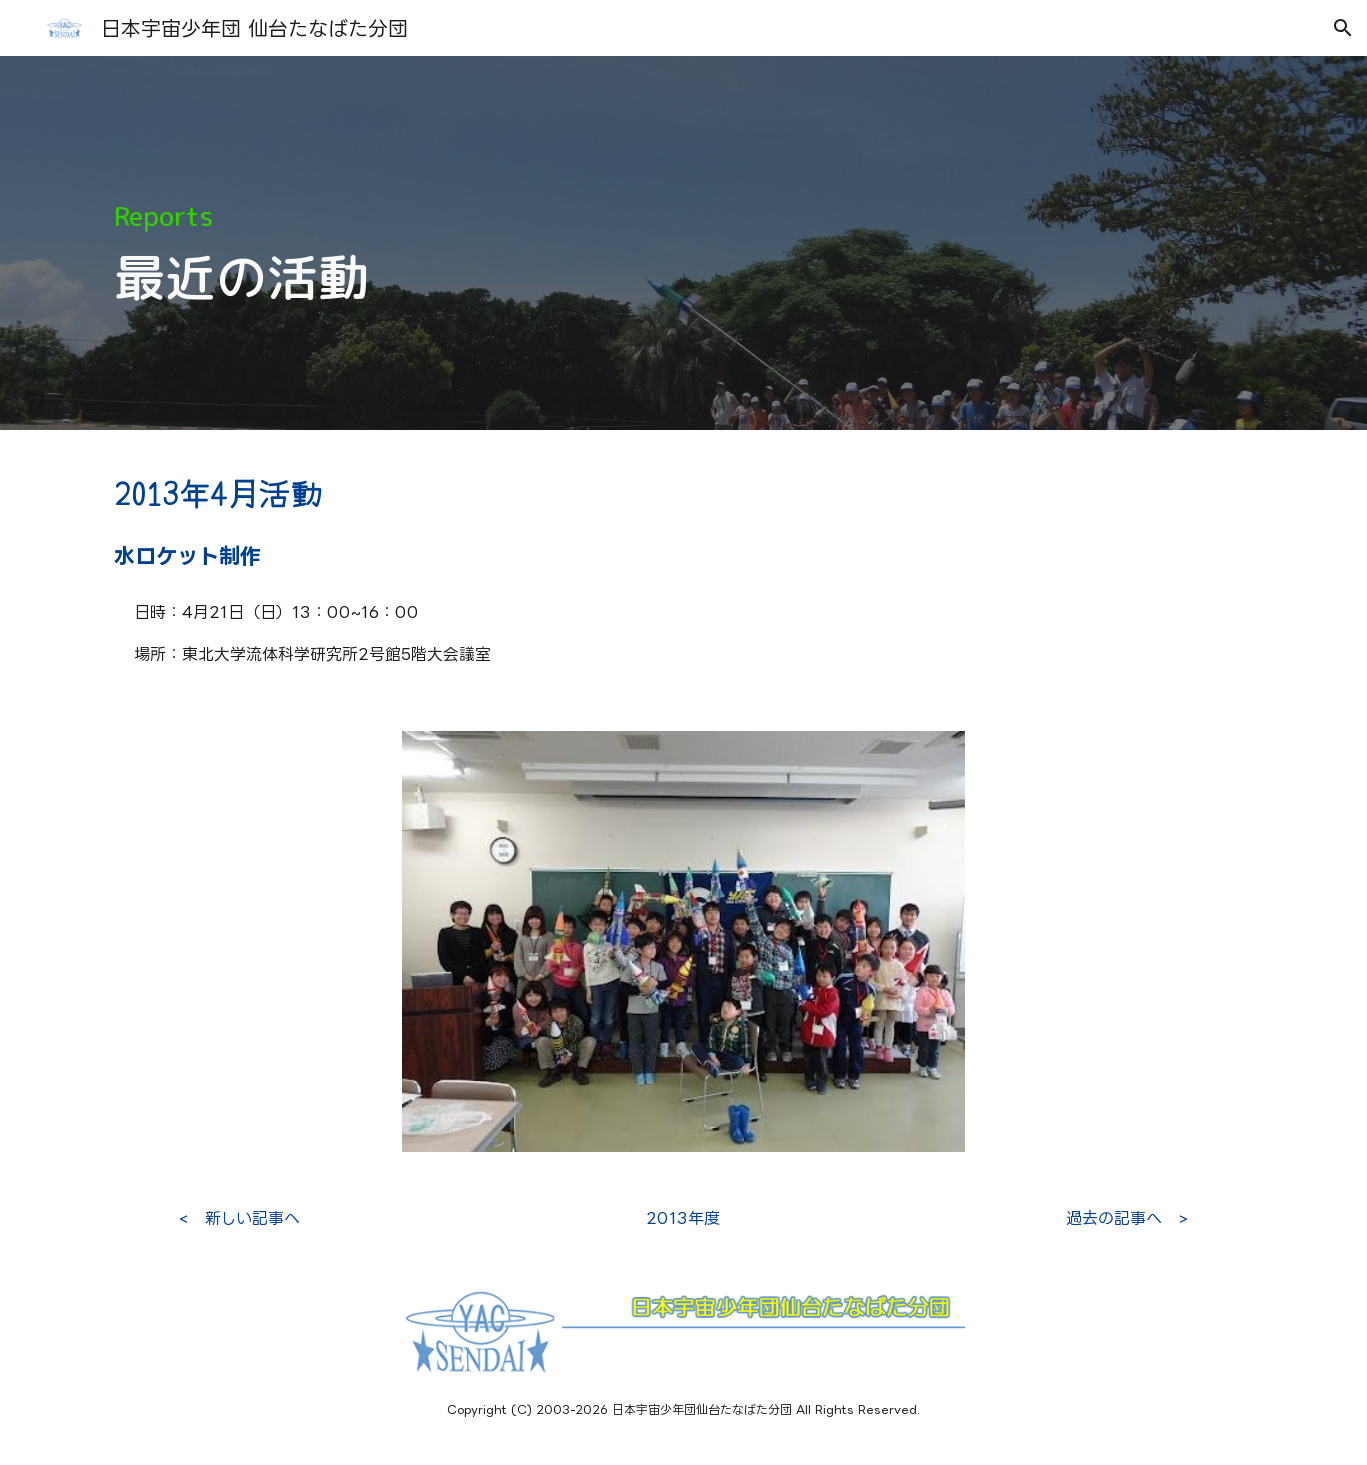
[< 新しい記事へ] (239, 1218)
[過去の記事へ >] (1127, 1218)
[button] (1343, 28)
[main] (683, 243)
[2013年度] (683, 1218)
